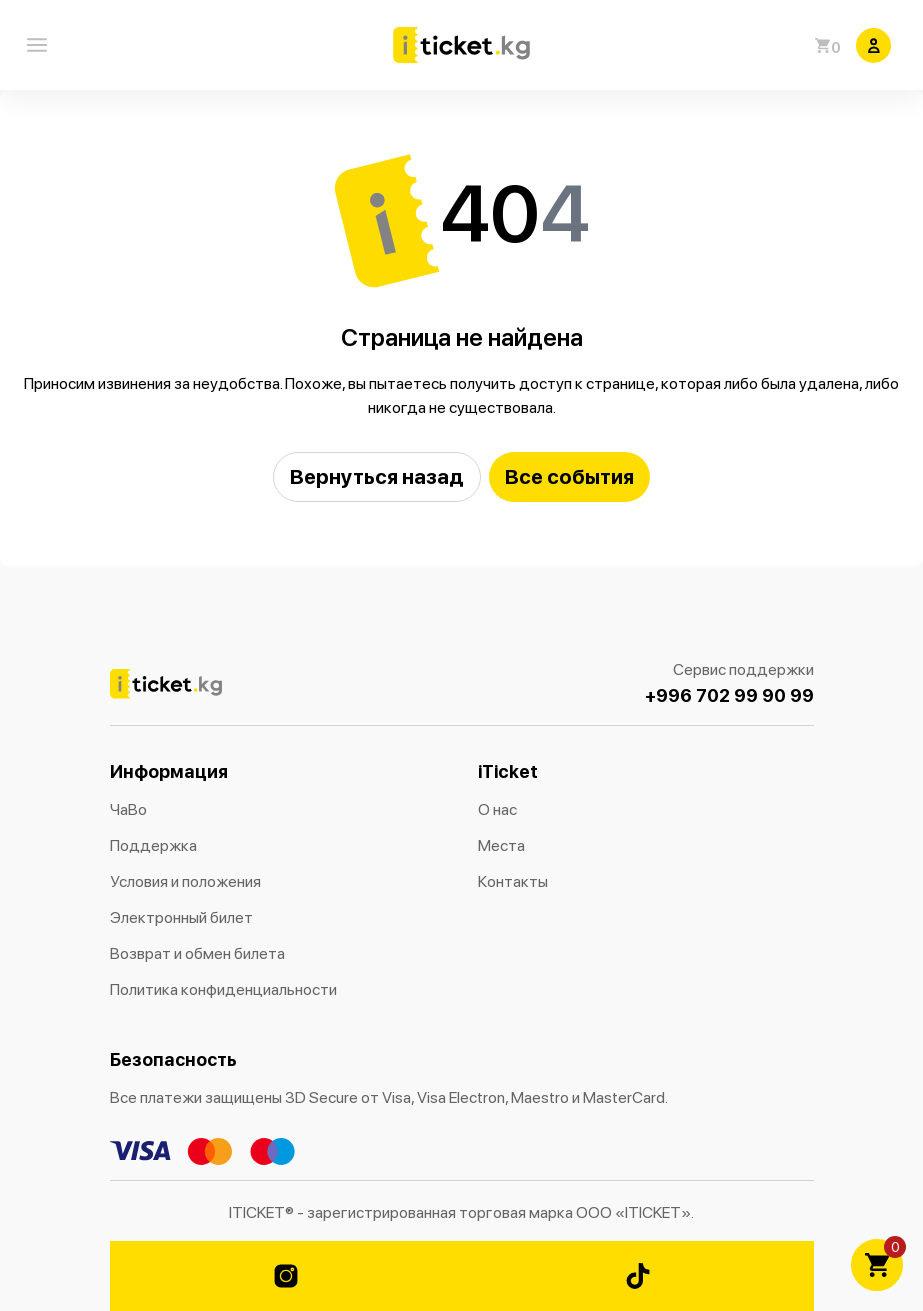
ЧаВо (128, 809)
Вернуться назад (377, 476)
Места (501, 845)
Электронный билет (181, 917)
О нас (497, 809)
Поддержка (153, 845)
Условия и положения (185, 881)
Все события (569, 476)
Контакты (513, 881)
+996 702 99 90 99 (729, 695)
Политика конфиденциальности (223, 989)
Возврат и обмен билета (197, 953)
